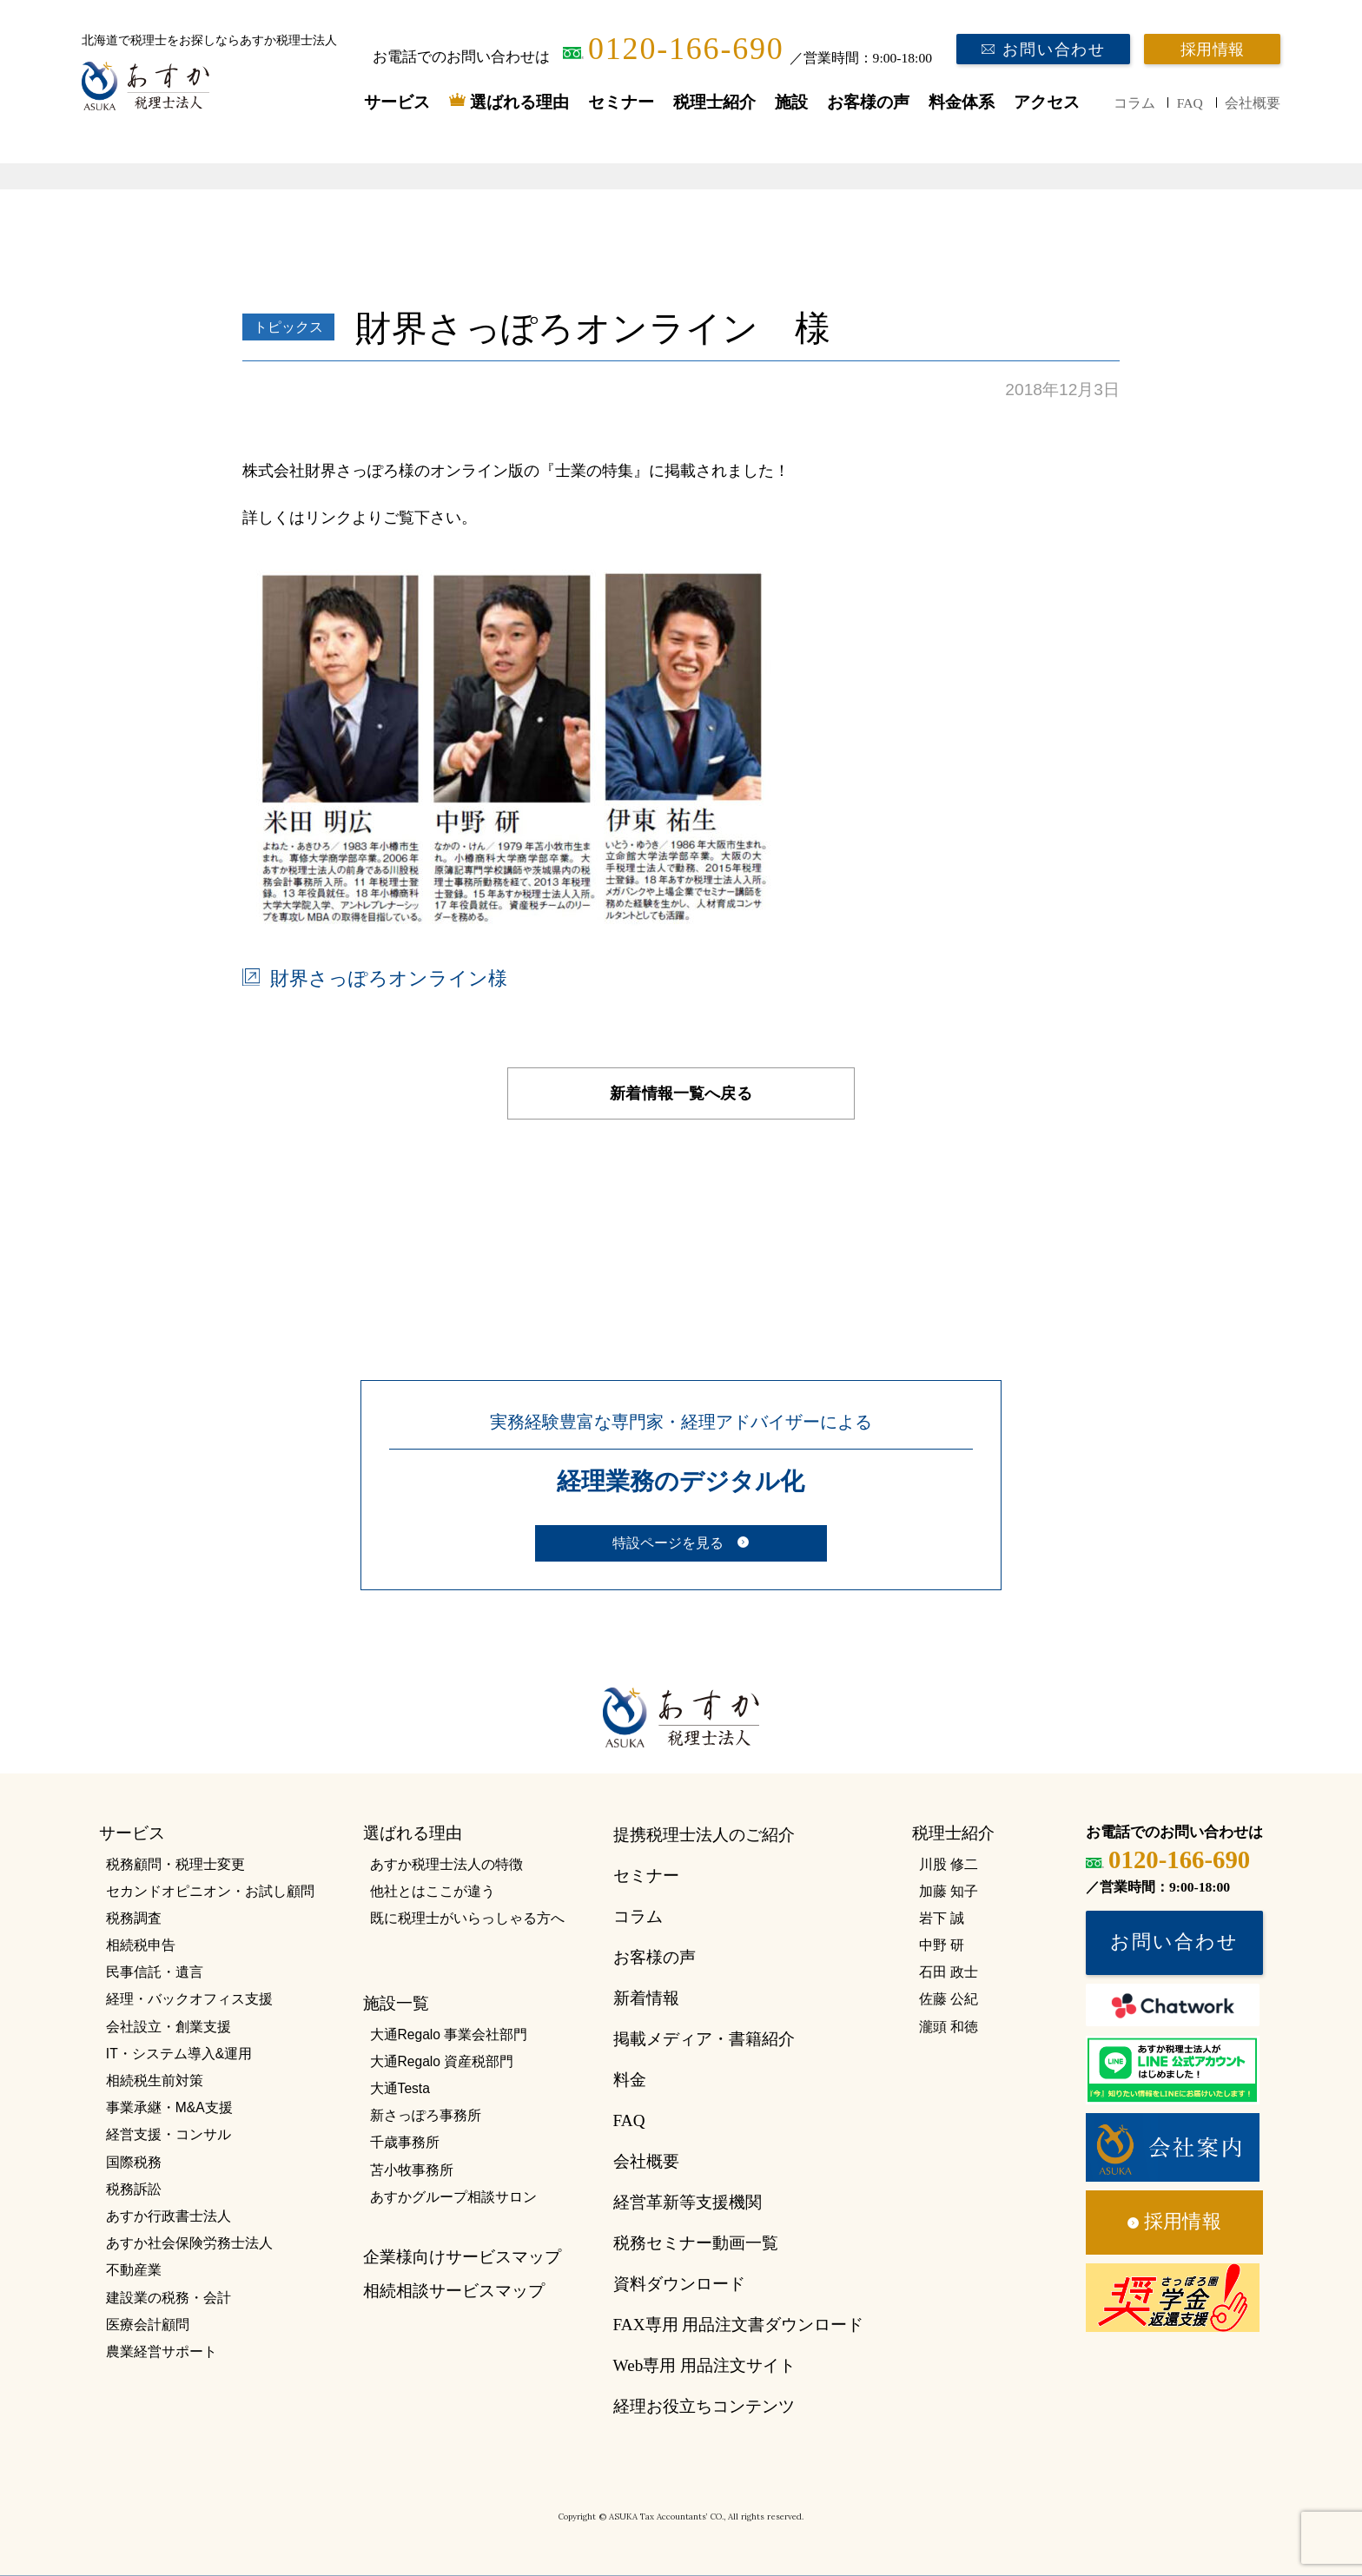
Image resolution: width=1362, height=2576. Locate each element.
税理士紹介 (714, 102)
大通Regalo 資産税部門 (442, 2061)
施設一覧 (396, 2003)
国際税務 (134, 2162)
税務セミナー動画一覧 (695, 2243)
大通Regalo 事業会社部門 (449, 2034)
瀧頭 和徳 (948, 2026)
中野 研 (941, 1945)
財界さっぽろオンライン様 (388, 978)
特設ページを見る (668, 1543)
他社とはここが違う (432, 1891)
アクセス (1047, 102)
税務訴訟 (134, 2189)
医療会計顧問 (147, 2324)
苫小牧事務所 (411, 2170)
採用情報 (1212, 49)
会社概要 (1252, 103)
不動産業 (134, 2269)
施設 (791, 102)
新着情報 (646, 1998)
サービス (397, 102)
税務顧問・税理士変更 (175, 1864)
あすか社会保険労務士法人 (189, 2243)
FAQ (1190, 103)
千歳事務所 (405, 2142)
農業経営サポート (161, 2351)
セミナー (621, 102)
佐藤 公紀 (948, 1998)
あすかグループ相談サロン (453, 2197)
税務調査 (134, 1918)
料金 (629, 2080)
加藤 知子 (948, 1891)
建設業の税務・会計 (168, 2297)
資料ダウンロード (679, 2284)
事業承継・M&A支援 (169, 2107)
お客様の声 (868, 102)
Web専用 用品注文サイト (704, 2365)
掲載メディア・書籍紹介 (704, 2039)
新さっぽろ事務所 (425, 2115)
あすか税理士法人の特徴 (446, 1864)
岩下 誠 (941, 1918)
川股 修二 (948, 1864)
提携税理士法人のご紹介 (704, 1835)
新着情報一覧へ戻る (681, 1093)
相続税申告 (140, 1945)
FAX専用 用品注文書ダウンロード (738, 2324)
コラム (1134, 103)
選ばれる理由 (519, 102)
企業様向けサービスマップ (462, 2257)
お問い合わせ (1054, 49)
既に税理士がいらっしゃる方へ (467, 1918)
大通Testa (400, 2088)
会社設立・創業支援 (168, 2026)
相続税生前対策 (154, 2080)
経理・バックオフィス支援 (189, 1998)
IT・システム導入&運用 (179, 2053)
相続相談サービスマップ (454, 2291)
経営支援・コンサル (168, 2134)
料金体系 (962, 102)
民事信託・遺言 (154, 1972)
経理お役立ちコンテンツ (704, 2406)
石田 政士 (948, 1972)
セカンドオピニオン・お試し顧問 (210, 1891)
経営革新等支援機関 (687, 2202)
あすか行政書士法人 (168, 2216)
